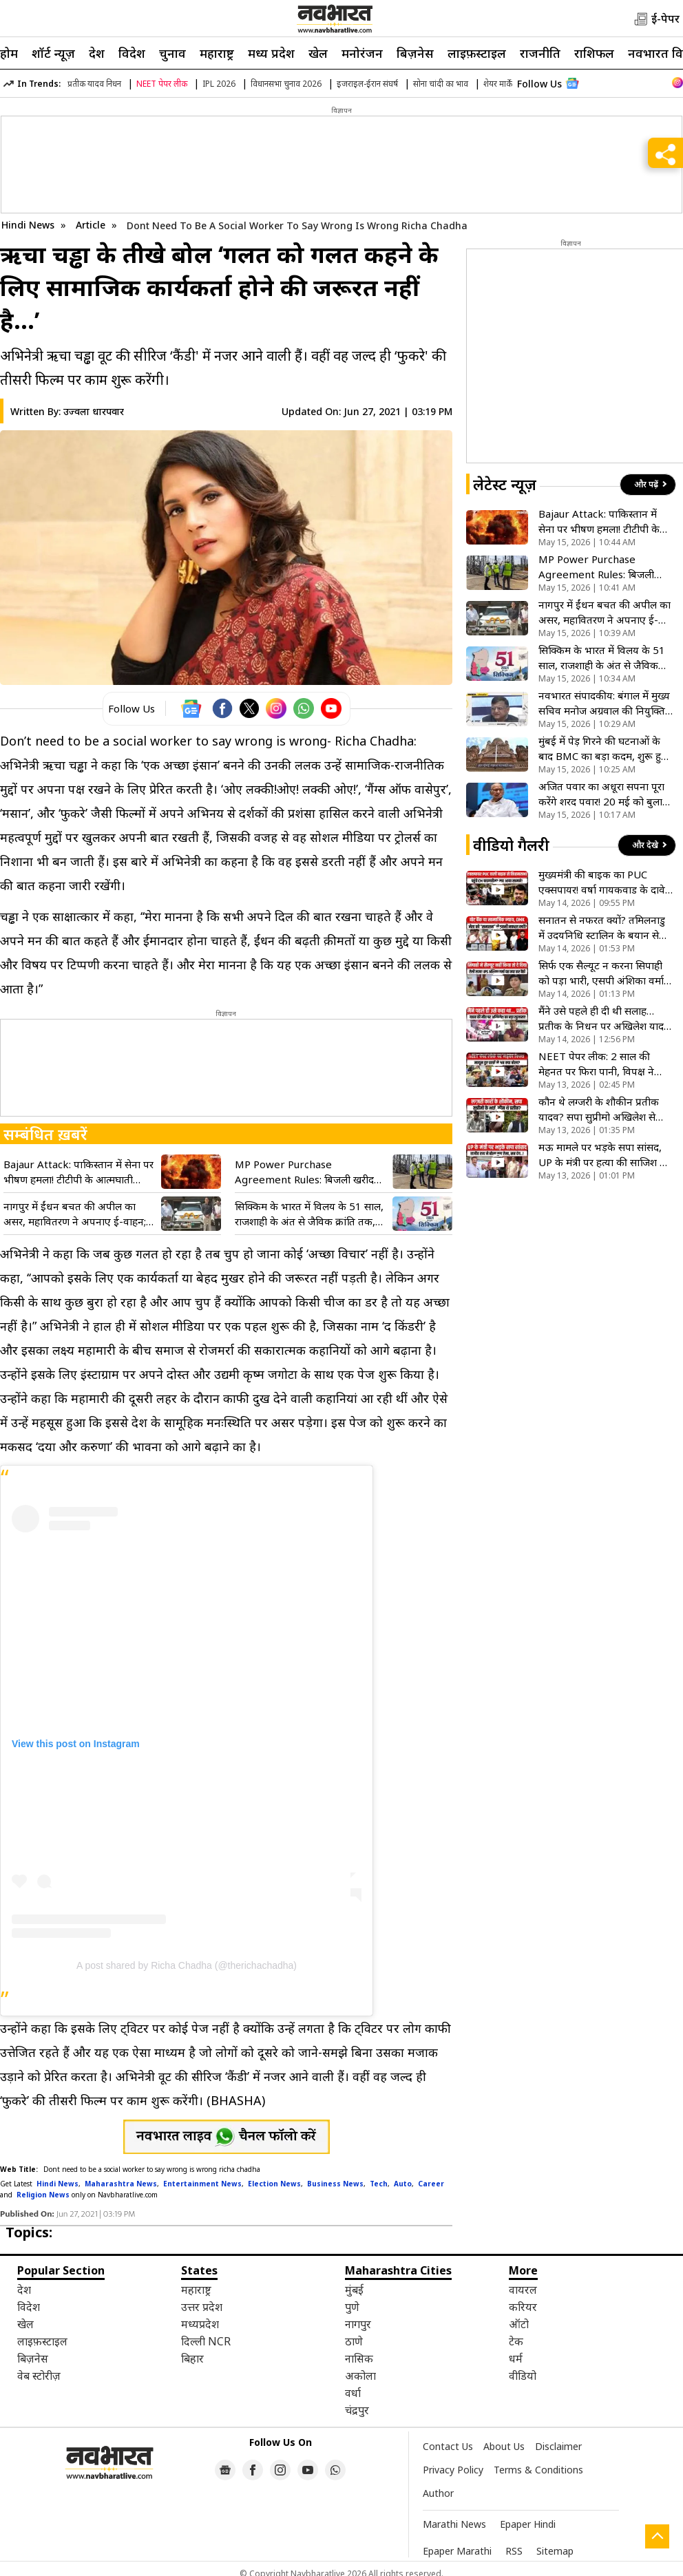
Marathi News (454, 2524)
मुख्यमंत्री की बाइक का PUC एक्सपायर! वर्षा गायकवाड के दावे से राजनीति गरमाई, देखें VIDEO (601, 882)
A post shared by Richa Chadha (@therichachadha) (186, 1965)
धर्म (516, 2358)
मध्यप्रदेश (200, 2324)
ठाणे (354, 2341)
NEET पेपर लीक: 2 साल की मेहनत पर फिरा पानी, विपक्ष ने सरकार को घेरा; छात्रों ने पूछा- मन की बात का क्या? (601, 1064)
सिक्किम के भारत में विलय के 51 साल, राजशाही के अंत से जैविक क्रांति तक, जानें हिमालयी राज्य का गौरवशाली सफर (309, 1214)
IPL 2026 (218, 83)
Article (92, 224)
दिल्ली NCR (206, 2341)
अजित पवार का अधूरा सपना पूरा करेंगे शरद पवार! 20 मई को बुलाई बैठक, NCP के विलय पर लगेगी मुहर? (603, 794)
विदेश (131, 53)
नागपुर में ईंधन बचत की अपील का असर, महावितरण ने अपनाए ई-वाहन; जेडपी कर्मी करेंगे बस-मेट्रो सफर (74, 1214)
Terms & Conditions (538, 2469)
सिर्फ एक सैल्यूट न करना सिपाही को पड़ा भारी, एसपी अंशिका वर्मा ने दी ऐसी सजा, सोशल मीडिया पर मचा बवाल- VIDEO (605, 973)
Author (438, 2493)
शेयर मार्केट (499, 83)
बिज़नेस (415, 53)
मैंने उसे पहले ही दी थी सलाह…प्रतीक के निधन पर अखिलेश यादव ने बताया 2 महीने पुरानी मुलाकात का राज (604, 1018)
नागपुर (358, 2324)
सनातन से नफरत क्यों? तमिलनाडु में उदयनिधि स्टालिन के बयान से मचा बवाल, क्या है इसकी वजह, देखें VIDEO (601, 927)
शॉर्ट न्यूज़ (53, 53)
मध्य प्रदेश (271, 53)
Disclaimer (558, 2446)
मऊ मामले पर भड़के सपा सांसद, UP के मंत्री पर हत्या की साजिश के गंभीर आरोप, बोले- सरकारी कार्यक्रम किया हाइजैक (603, 1155)
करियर (523, 2306)
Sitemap (555, 2550)
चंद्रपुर (357, 2410)
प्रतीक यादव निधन (94, 83)
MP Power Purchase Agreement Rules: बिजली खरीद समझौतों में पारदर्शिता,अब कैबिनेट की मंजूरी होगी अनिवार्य (307, 1172)
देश (97, 53)
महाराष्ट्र (217, 53)
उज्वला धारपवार (93, 411)
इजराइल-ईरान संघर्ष (367, 83)
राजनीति (540, 53)
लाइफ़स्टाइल (477, 53)
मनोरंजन (362, 53)
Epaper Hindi (528, 2524)
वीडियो (522, 2375)
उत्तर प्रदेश (201, 2306)
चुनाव (172, 53)
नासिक (359, 2358)
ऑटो (519, 2324)
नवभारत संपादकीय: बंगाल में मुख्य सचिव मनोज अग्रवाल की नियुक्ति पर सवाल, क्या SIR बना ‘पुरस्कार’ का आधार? (604, 703)
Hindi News (27, 224)
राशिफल (594, 53)
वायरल (523, 2289)
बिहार (192, 2358)
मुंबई (354, 2289)
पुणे (352, 2306)
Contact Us (448, 2446)
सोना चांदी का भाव (440, 83)
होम (9, 53)
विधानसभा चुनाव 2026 (286, 83)
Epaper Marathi (457, 2550)
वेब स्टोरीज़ (39, 2375)
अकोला (360, 2375)
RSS (514, 2550)
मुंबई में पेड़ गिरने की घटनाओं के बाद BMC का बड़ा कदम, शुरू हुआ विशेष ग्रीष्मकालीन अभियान (604, 748)
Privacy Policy (453, 2469)
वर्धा (353, 2392)
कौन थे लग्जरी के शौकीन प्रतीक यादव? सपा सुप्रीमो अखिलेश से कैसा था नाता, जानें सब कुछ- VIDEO (598, 1109)
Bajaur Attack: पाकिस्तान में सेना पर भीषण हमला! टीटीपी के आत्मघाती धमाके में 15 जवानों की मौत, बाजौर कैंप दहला (78, 1172)
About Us (504, 2446)
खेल (318, 53)
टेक (516, 2341)
